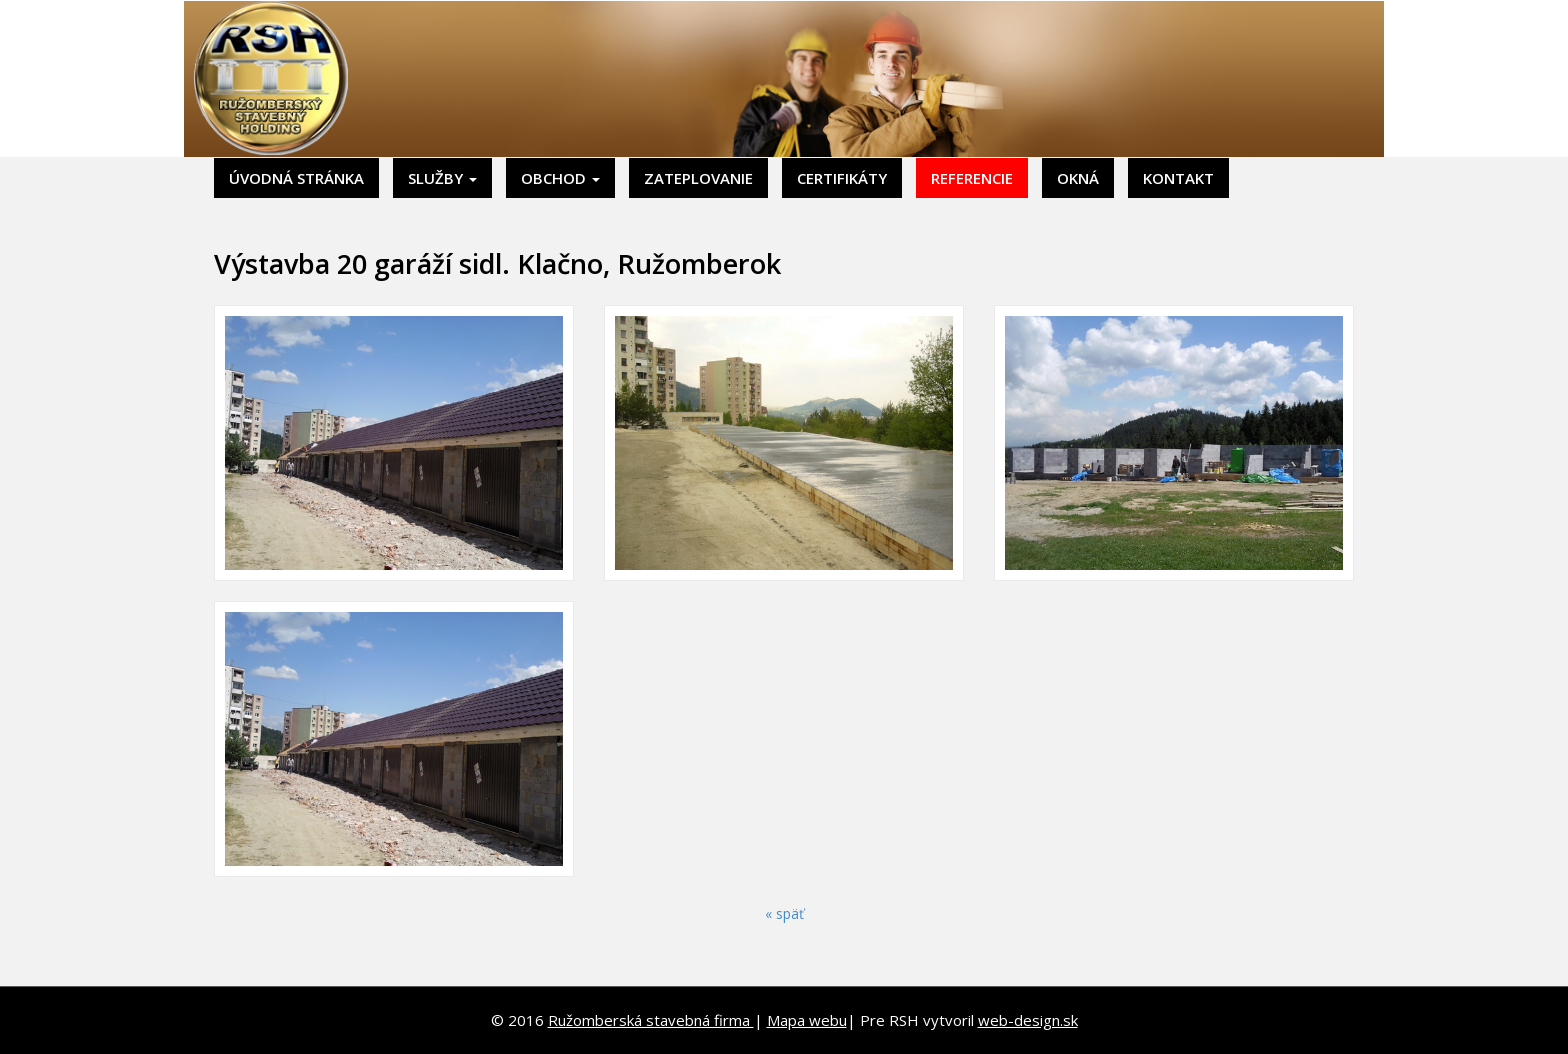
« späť (784, 913)
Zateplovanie (698, 178)
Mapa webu (807, 1020)
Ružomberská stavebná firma (651, 1020)
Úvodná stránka (296, 178)
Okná (1078, 178)
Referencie (972, 178)
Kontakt (1178, 178)
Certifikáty (842, 178)
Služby (442, 178)
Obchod (560, 178)
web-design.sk (1028, 1020)
